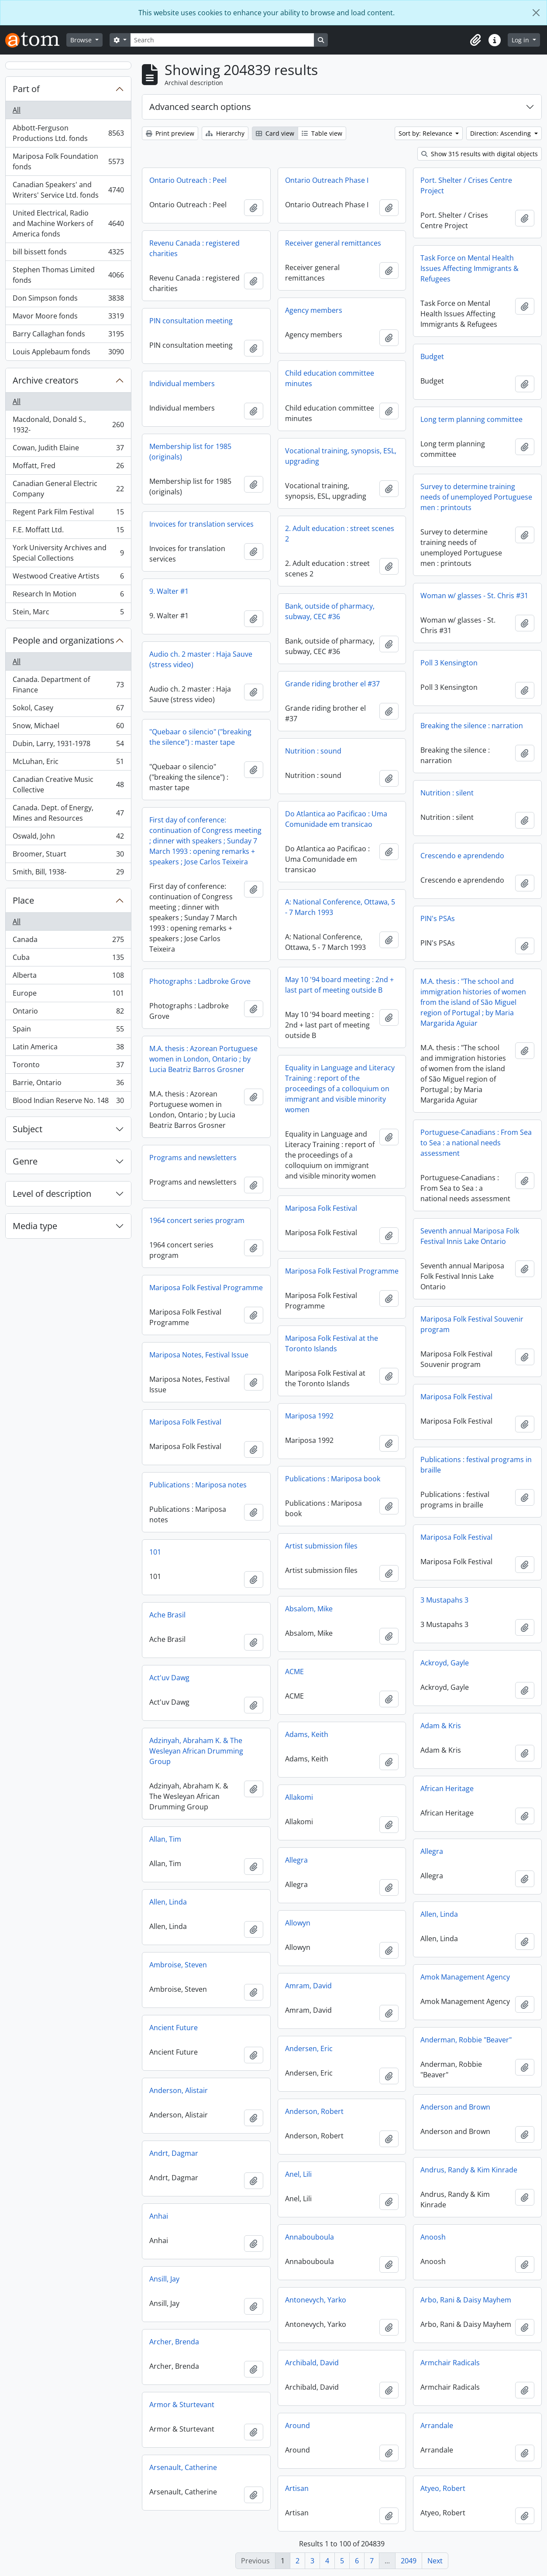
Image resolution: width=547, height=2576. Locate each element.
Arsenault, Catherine (183, 2467)
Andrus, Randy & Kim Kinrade (468, 2170)
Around (297, 2425)
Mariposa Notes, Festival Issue (198, 1355)
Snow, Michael (68, 727)
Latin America (68, 1048)
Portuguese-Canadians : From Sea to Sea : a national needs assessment (476, 1142)
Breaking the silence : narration (471, 725)
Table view (322, 133)
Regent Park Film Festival (68, 514)
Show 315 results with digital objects (479, 154)
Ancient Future (173, 2027)
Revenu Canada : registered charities (194, 248)
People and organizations (63, 640)
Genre (25, 1161)
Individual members (182, 383)
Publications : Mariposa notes (198, 1485)
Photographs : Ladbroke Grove (200, 981)
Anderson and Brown (455, 2107)
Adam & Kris (440, 1725)
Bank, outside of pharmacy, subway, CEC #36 (330, 611)
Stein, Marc (68, 613)
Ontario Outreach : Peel (188, 180)
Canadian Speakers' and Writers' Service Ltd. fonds (68, 190)
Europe (68, 995)
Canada (68, 941)
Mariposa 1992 (309, 1416)
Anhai (158, 2216)
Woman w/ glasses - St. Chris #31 (474, 595)
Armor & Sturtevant (181, 2404)
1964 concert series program (196, 1220)
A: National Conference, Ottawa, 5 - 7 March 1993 (340, 907)
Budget (432, 356)
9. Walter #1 (169, 591)
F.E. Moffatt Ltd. (68, 531)
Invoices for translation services (201, 524)
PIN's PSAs (437, 918)
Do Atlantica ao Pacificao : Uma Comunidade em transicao (336, 819)
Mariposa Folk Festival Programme (342, 1271)
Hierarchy (225, 133)
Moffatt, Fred (68, 467)
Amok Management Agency (465, 1977)
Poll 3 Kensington (449, 663)
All (17, 110)
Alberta (68, 977)
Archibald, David (312, 2362)
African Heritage (447, 1788)
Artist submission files (321, 1546)
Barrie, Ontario (68, 1084)
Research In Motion (68, 596)
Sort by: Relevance (426, 133)
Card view (275, 133)
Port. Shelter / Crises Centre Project (466, 185)
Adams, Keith (306, 1734)
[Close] (536, 12)
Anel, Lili (298, 2174)
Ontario (68, 1013)
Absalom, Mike (309, 1608)
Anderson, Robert (314, 2111)
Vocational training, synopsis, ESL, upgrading (340, 456)
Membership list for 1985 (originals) (190, 452)
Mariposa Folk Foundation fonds (68, 161)
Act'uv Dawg (169, 1677)
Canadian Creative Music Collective (68, 784)
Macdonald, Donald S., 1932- (68, 424)
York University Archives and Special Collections (68, 553)
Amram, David (308, 1985)
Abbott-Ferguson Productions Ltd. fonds (68, 133)
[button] (475, 40)
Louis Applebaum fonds (68, 353)
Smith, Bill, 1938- (68, 873)
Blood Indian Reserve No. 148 (68, 1102)
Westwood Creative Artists (68, 578)
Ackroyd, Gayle (444, 1663)
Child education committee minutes (329, 378)
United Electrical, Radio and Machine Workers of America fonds (68, 223)
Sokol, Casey (68, 709)
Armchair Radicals (450, 2362)
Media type (35, 1226)
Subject (27, 1129)
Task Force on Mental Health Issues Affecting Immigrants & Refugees (469, 268)
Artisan (297, 2488)
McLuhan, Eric (68, 763)
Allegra (431, 1851)
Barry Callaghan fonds (68, 336)
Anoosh (433, 2237)
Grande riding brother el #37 (332, 684)
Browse (81, 40)
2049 (408, 2561)
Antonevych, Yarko (315, 2300)
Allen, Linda (168, 1902)
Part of (26, 89)
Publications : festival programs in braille (476, 1465)
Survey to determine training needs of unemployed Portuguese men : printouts (476, 497)
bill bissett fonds (68, 254)
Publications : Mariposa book (332, 1478)
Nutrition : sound (313, 751)
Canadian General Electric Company (68, 489)
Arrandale (436, 2425)
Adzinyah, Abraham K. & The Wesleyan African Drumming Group (196, 1751)
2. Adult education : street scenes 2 (339, 534)
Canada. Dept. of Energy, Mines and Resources (68, 813)
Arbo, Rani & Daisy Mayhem (465, 2300)
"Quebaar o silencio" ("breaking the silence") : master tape (200, 737)
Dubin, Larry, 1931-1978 (68, 745)
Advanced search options (200, 107)
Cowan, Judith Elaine (68, 449)
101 (155, 1552)
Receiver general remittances (333, 243)
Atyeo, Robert (442, 2488)
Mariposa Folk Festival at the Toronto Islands (331, 1343)
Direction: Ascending (501, 133)
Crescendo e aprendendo (462, 855)
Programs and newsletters (193, 1157)
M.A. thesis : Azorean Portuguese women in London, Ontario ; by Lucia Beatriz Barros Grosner (203, 1059)
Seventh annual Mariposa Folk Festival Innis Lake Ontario (469, 1236)
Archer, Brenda (174, 2341)
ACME (294, 1671)
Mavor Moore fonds (68, 318)
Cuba (68, 959)
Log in (521, 40)
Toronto (68, 1066)
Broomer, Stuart (68, 856)
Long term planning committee (471, 419)
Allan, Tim (165, 1839)
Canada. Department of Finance (68, 685)
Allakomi (299, 1797)
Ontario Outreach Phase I (326, 180)
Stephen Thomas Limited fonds (68, 275)
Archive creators (46, 380)
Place (23, 900)
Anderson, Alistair (178, 2090)
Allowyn (297, 1923)
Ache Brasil (167, 1615)
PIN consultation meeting (191, 320)
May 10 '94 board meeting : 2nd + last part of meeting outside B (339, 985)
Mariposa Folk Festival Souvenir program (471, 1324)
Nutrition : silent (447, 793)
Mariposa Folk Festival (321, 1208)
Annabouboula (309, 2237)
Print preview (170, 133)
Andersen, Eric (309, 2048)
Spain (68, 1031)
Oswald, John (68, 838)
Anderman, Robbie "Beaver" (466, 2040)
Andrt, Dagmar (173, 2153)
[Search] (222, 40)
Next (435, 2561)
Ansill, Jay (164, 2279)
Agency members (313, 310)
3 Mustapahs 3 (444, 1600)
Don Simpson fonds (68, 300)
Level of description (52, 1193)
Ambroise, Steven (178, 1965)
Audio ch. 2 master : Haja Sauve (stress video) (200, 659)
